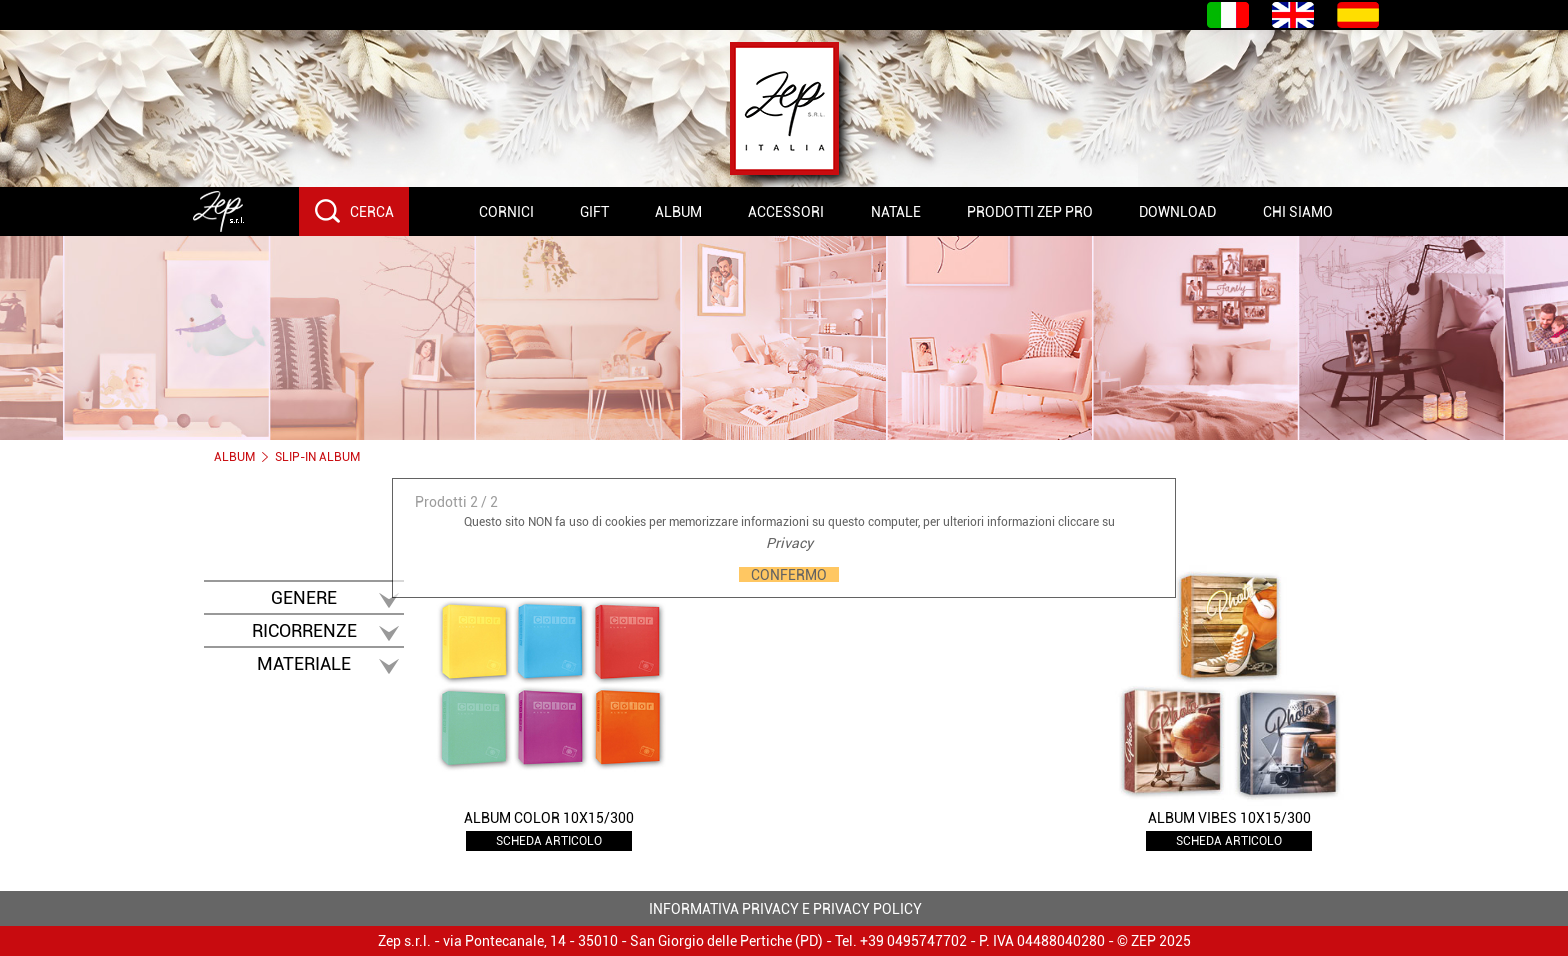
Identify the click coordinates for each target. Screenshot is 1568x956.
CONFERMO (789, 574)
